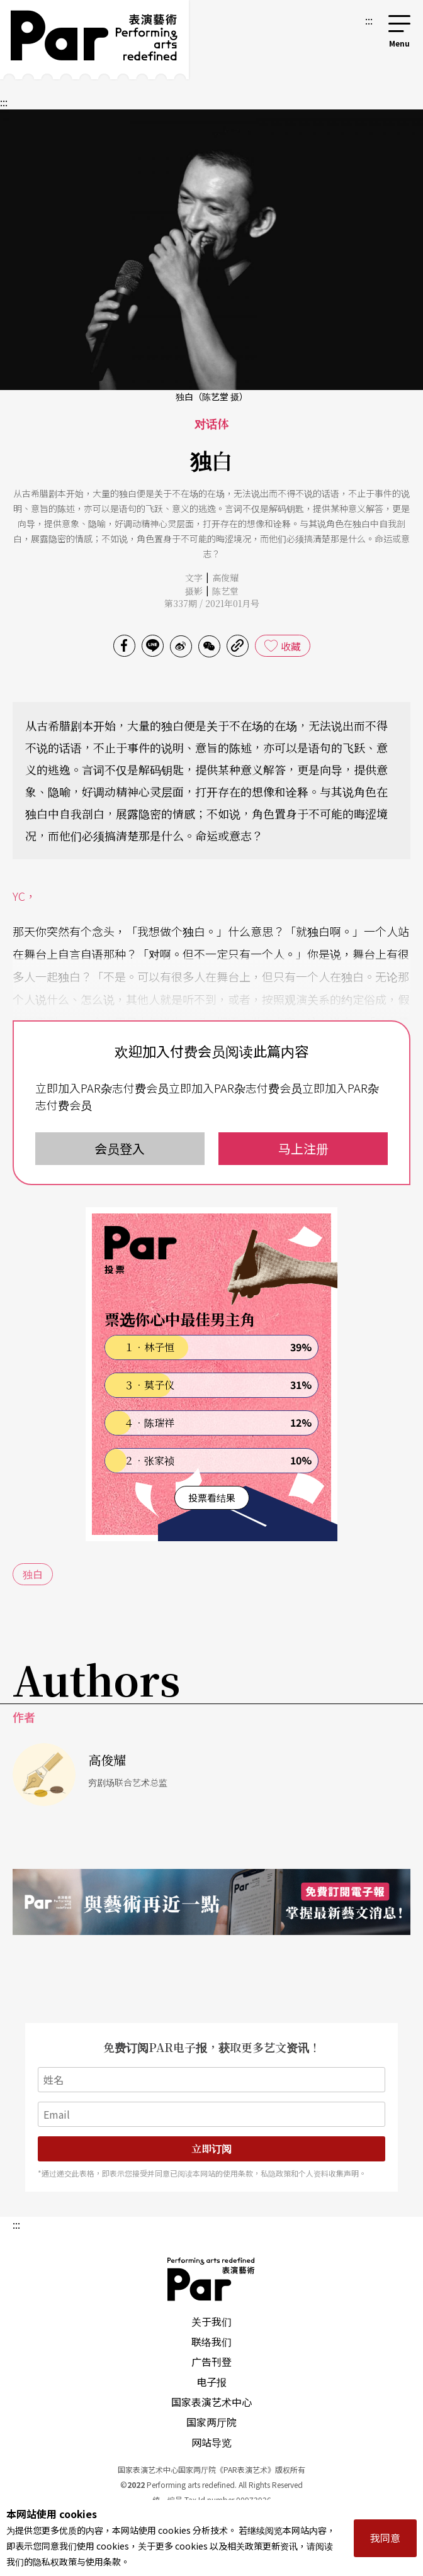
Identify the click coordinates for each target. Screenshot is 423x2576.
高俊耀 (225, 577)
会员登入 (119, 1148)
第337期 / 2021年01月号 (211, 603)
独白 (33, 1573)
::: (369, 20)
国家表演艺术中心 (211, 2401)
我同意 (385, 2537)
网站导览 (211, 2442)
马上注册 (303, 1148)
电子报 (211, 2381)
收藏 (291, 646)
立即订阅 (211, 2148)
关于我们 (211, 2321)
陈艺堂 (225, 590)
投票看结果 (211, 1497)
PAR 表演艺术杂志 (211, 2279)
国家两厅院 (211, 2421)
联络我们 (211, 2341)
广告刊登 (211, 2361)
